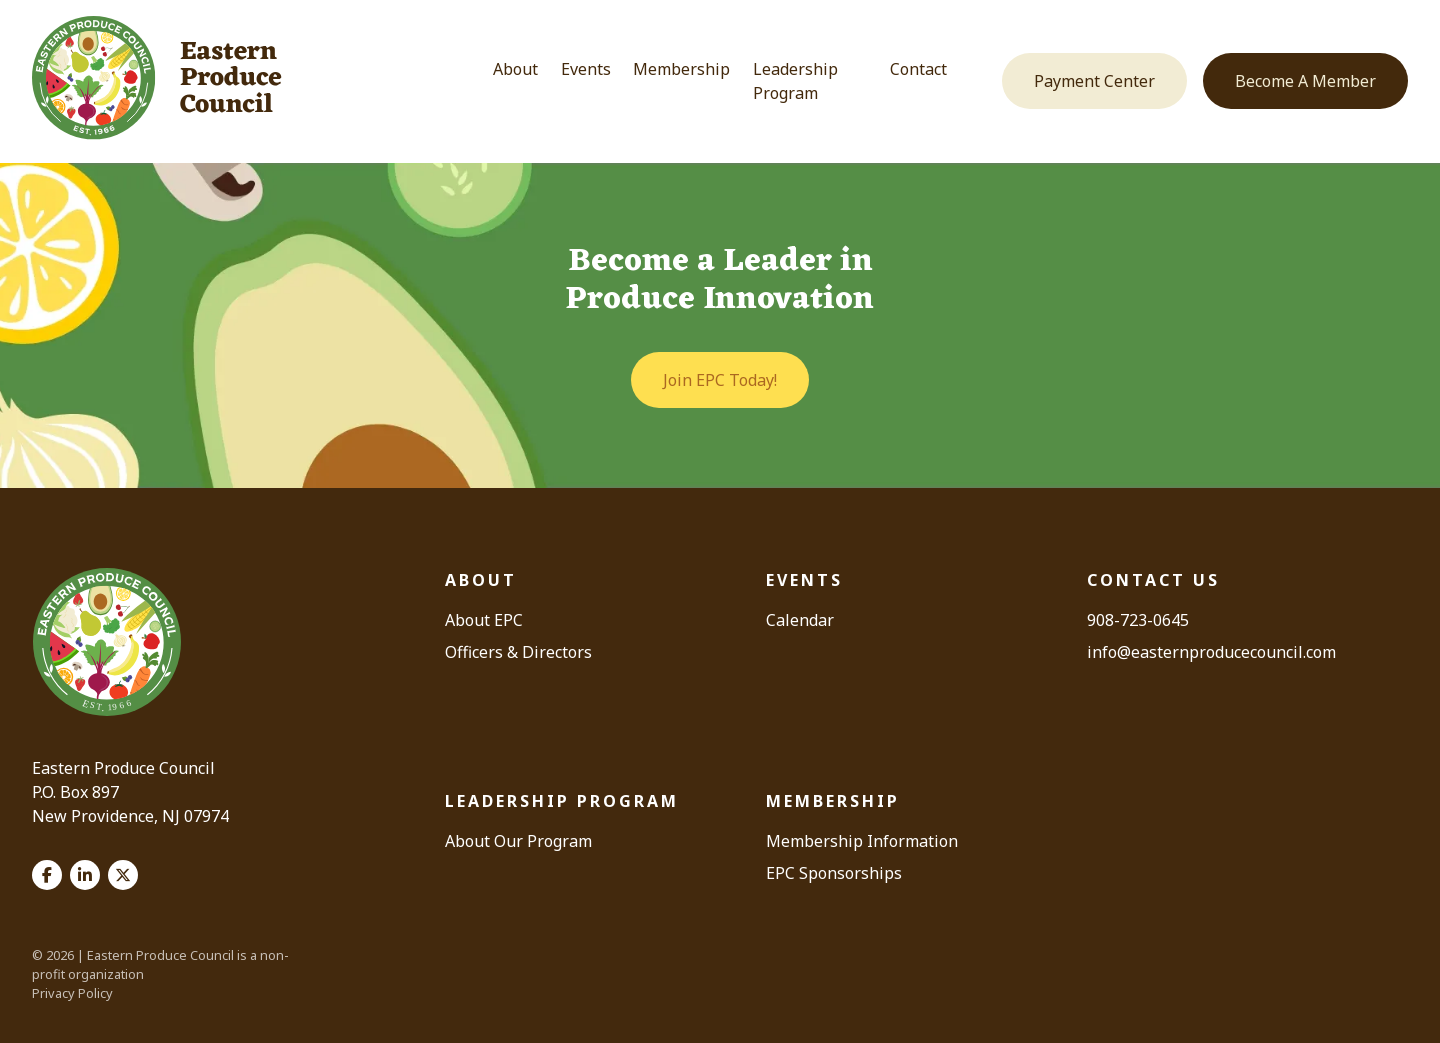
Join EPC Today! (720, 380)
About (515, 69)
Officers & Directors (518, 652)
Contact (918, 69)
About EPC (484, 620)
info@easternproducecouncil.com (1211, 652)
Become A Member (1305, 81)
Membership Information (862, 841)
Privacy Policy (72, 993)
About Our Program (518, 841)
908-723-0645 (1138, 620)
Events (586, 69)
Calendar (800, 620)
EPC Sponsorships (834, 873)
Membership (681, 69)
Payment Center (1094, 81)
